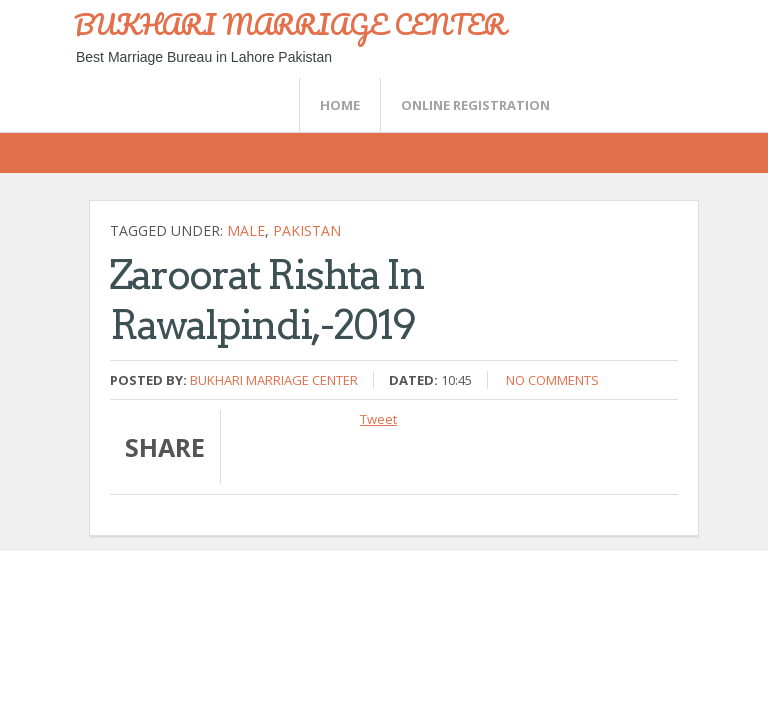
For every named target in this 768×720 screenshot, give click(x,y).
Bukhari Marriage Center (274, 380)
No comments (552, 380)
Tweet (378, 419)
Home (340, 105)
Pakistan (307, 230)
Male (246, 230)
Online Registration (475, 105)
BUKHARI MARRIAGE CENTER (290, 24)
